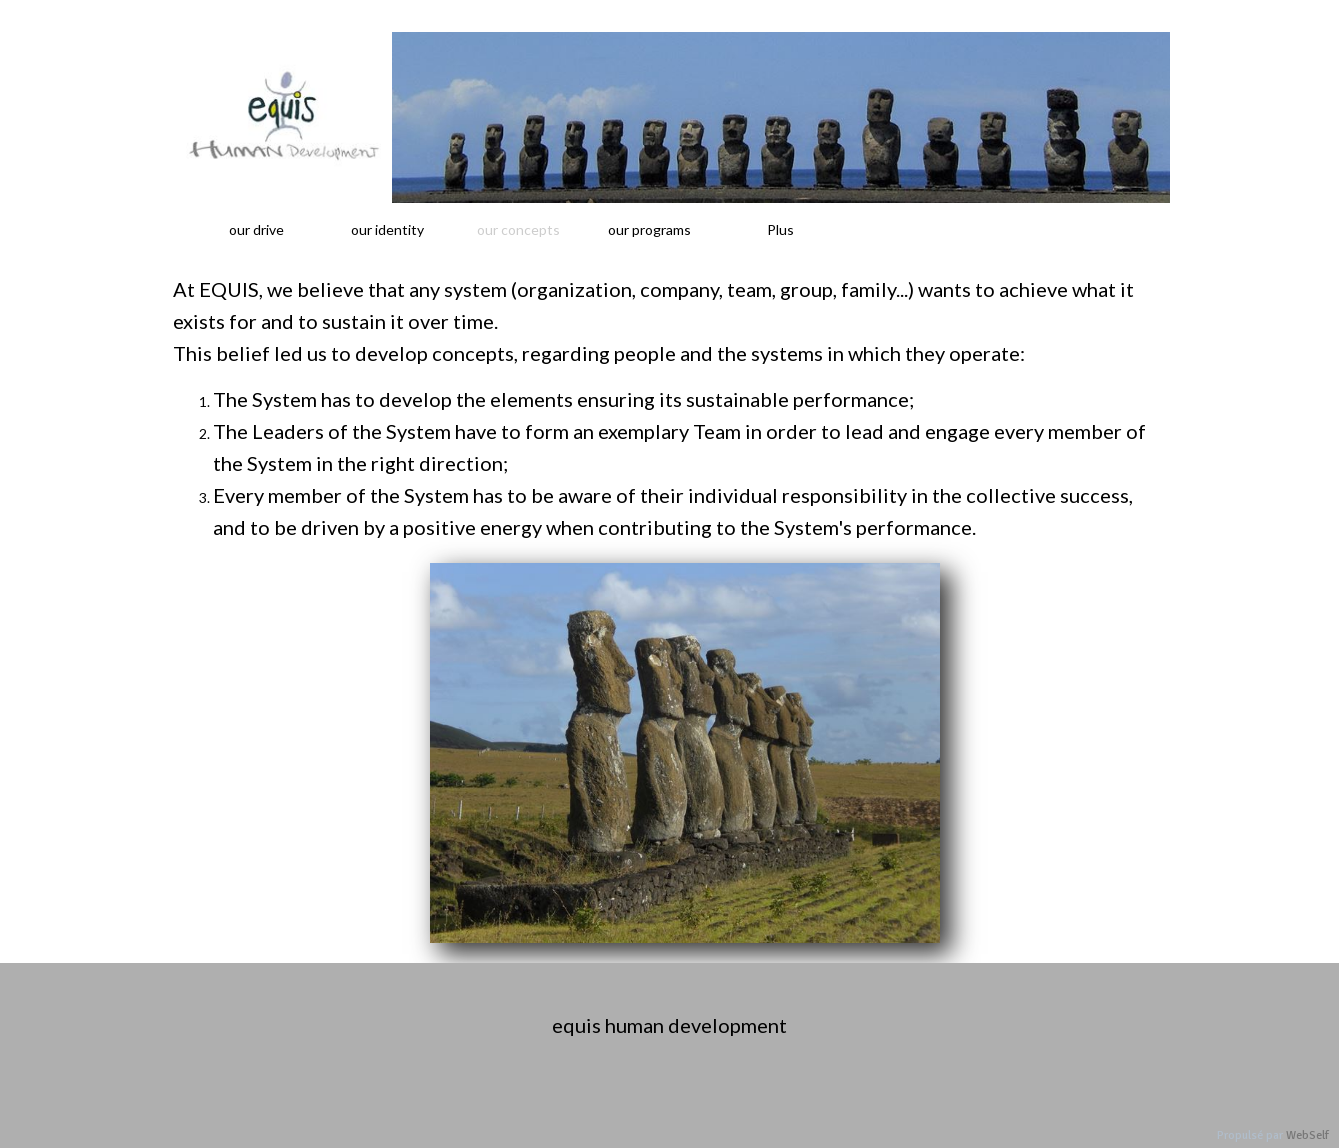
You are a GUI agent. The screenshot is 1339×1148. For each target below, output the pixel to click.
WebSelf (1307, 1135)
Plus (780, 229)
